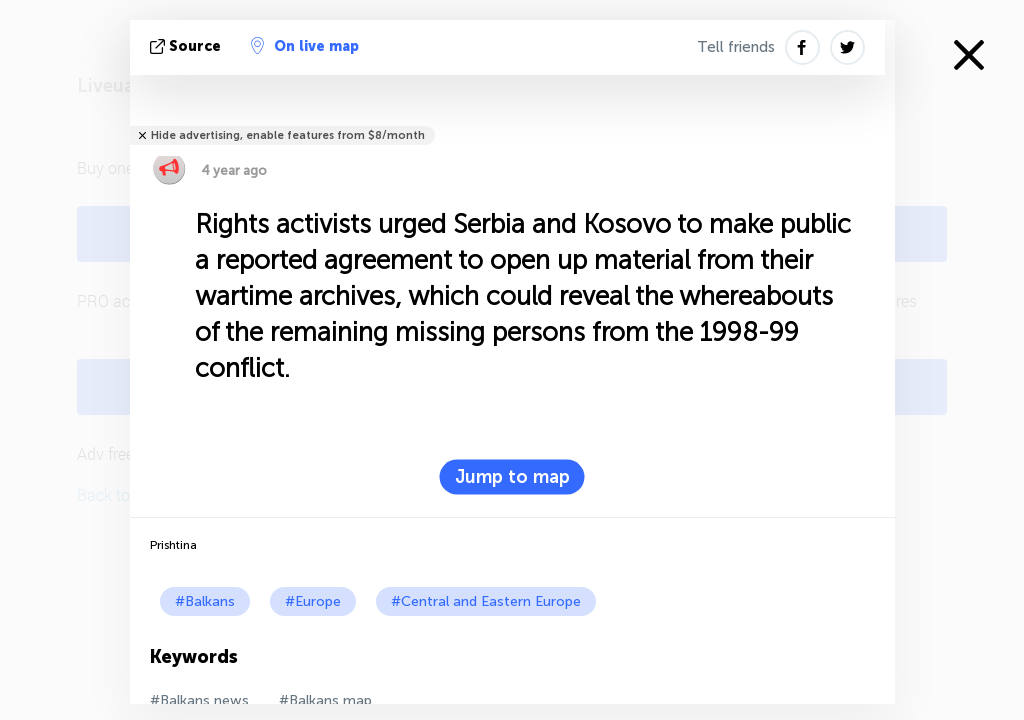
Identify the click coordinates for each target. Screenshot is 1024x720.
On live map (305, 46)
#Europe (313, 601)
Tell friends (736, 47)
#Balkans (205, 601)
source (187, 46)
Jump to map (512, 477)
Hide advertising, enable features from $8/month (288, 135)
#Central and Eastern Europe (486, 601)
